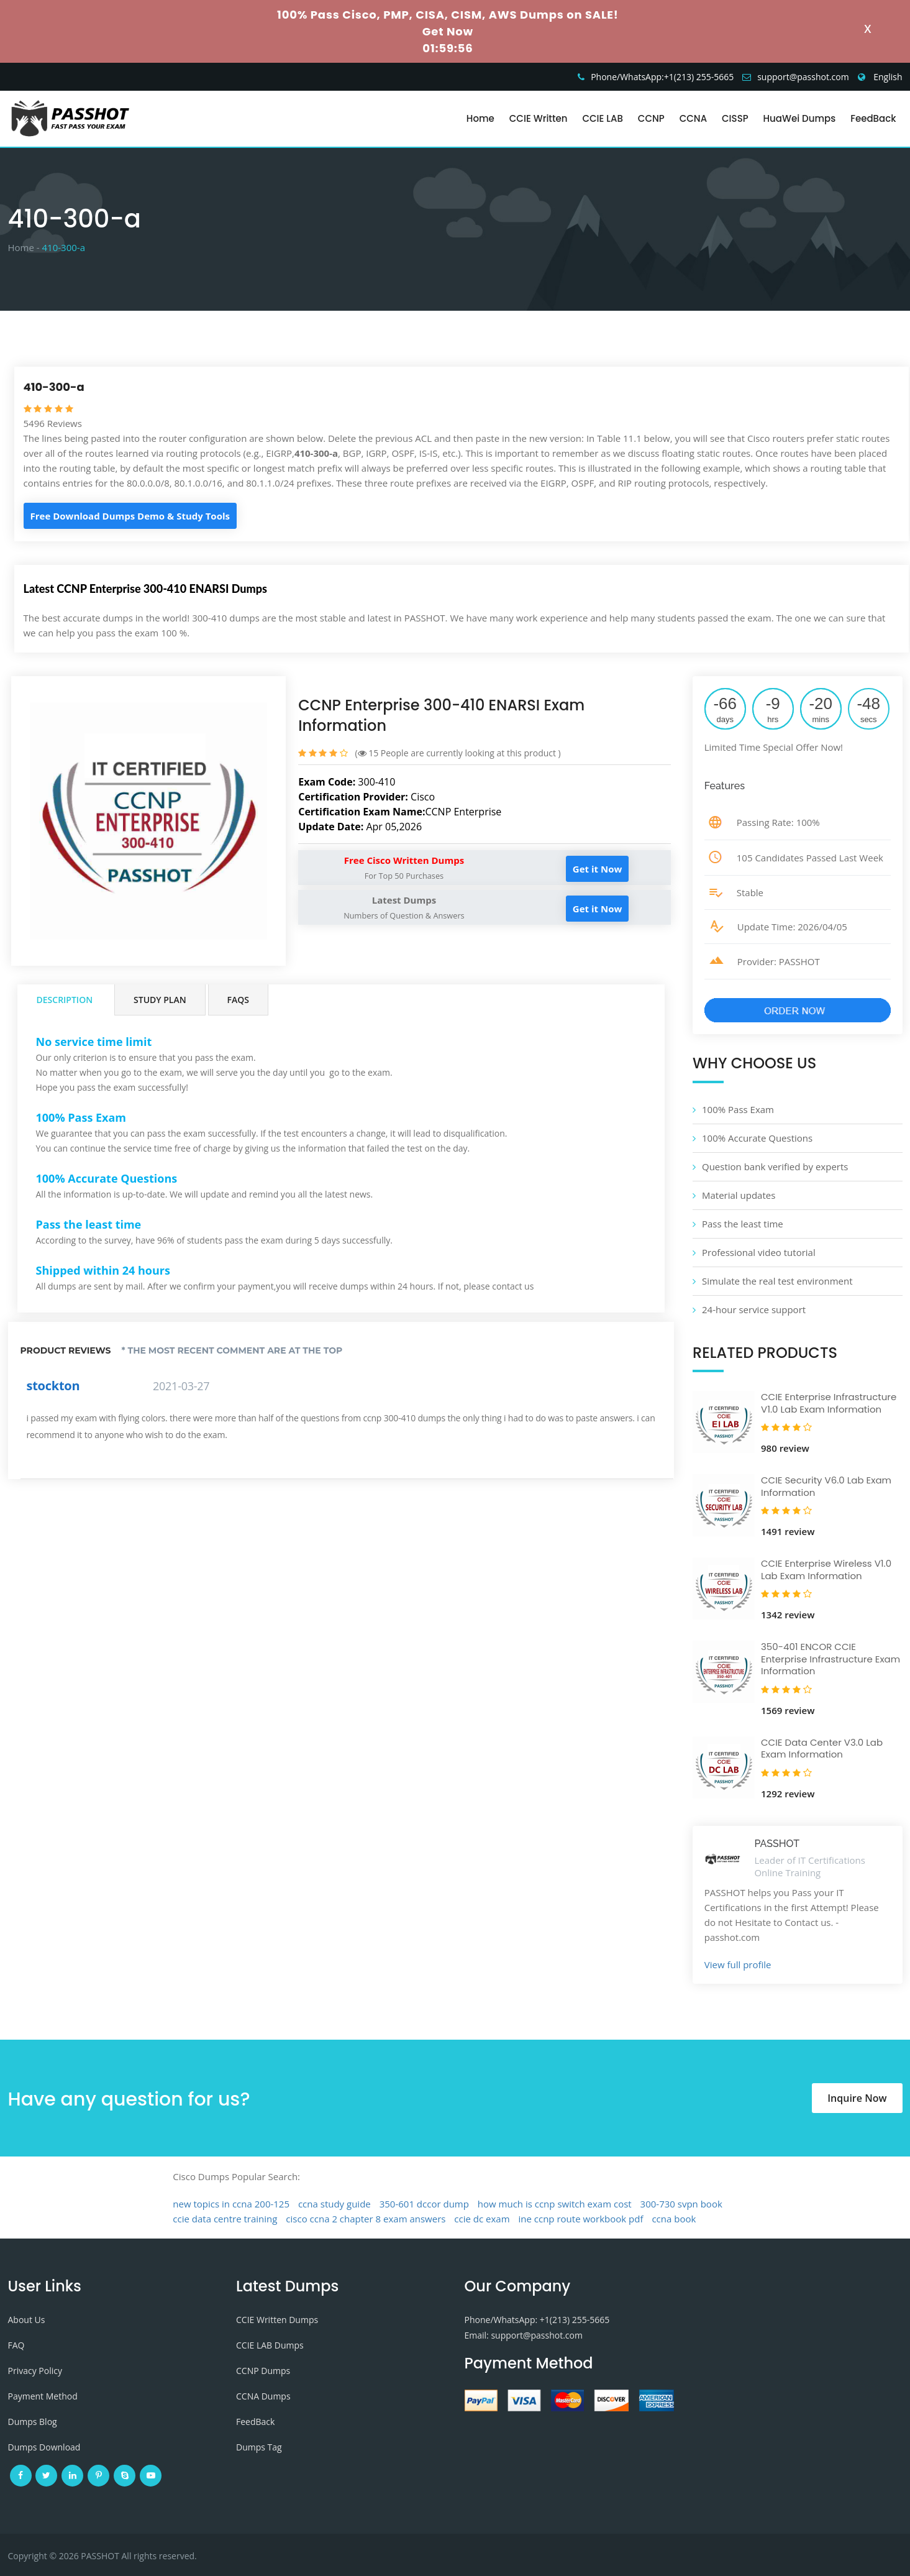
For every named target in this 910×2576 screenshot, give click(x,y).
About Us (26, 2320)
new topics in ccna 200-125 (231, 2204)
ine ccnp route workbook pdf (580, 2218)
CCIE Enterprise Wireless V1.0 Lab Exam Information (826, 1569)
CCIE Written (538, 118)
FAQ (16, 2345)
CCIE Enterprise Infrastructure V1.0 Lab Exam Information (828, 1403)
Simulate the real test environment (777, 1281)
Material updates (738, 1195)
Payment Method (43, 2396)
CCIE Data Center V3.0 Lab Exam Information (822, 1748)
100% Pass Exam (738, 1109)
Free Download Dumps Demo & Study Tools (130, 516)
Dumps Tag (259, 2447)
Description (65, 1000)
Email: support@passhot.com (524, 2335)
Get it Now (597, 869)
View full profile (737, 1964)
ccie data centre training (225, 2218)
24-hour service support (754, 1309)
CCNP (651, 118)
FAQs (238, 1000)
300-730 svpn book (681, 2204)
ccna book (674, 2218)
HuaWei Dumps (799, 118)
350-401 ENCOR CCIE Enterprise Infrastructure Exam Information (830, 1658)
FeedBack (873, 118)
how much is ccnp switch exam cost (555, 2204)
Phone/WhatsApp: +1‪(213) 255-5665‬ (537, 2320)
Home (480, 118)
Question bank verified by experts (775, 1166)
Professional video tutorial (759, 1252)
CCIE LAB (602, 118)
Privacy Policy (35, 2371)
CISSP (735, 118)
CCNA (693, 118)
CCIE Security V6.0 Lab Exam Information (826, 1486)
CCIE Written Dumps (277, 2320)
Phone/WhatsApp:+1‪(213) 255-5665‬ (662, 77)
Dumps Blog (32, 2421)
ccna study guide (334, 2204)
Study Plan (160, 1000)
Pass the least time (742, 1223)
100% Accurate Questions (757, 1138)
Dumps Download (44, 2447)
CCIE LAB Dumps (270, 2345)
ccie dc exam (481, 2218)
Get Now (447, 31)
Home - (24, 247)
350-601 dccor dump (424, 2204)
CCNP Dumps (263, 2371)
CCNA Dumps (263, 2396)
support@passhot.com (803, 77)
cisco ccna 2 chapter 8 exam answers (365, 2218)
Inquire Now (856, 2098)
